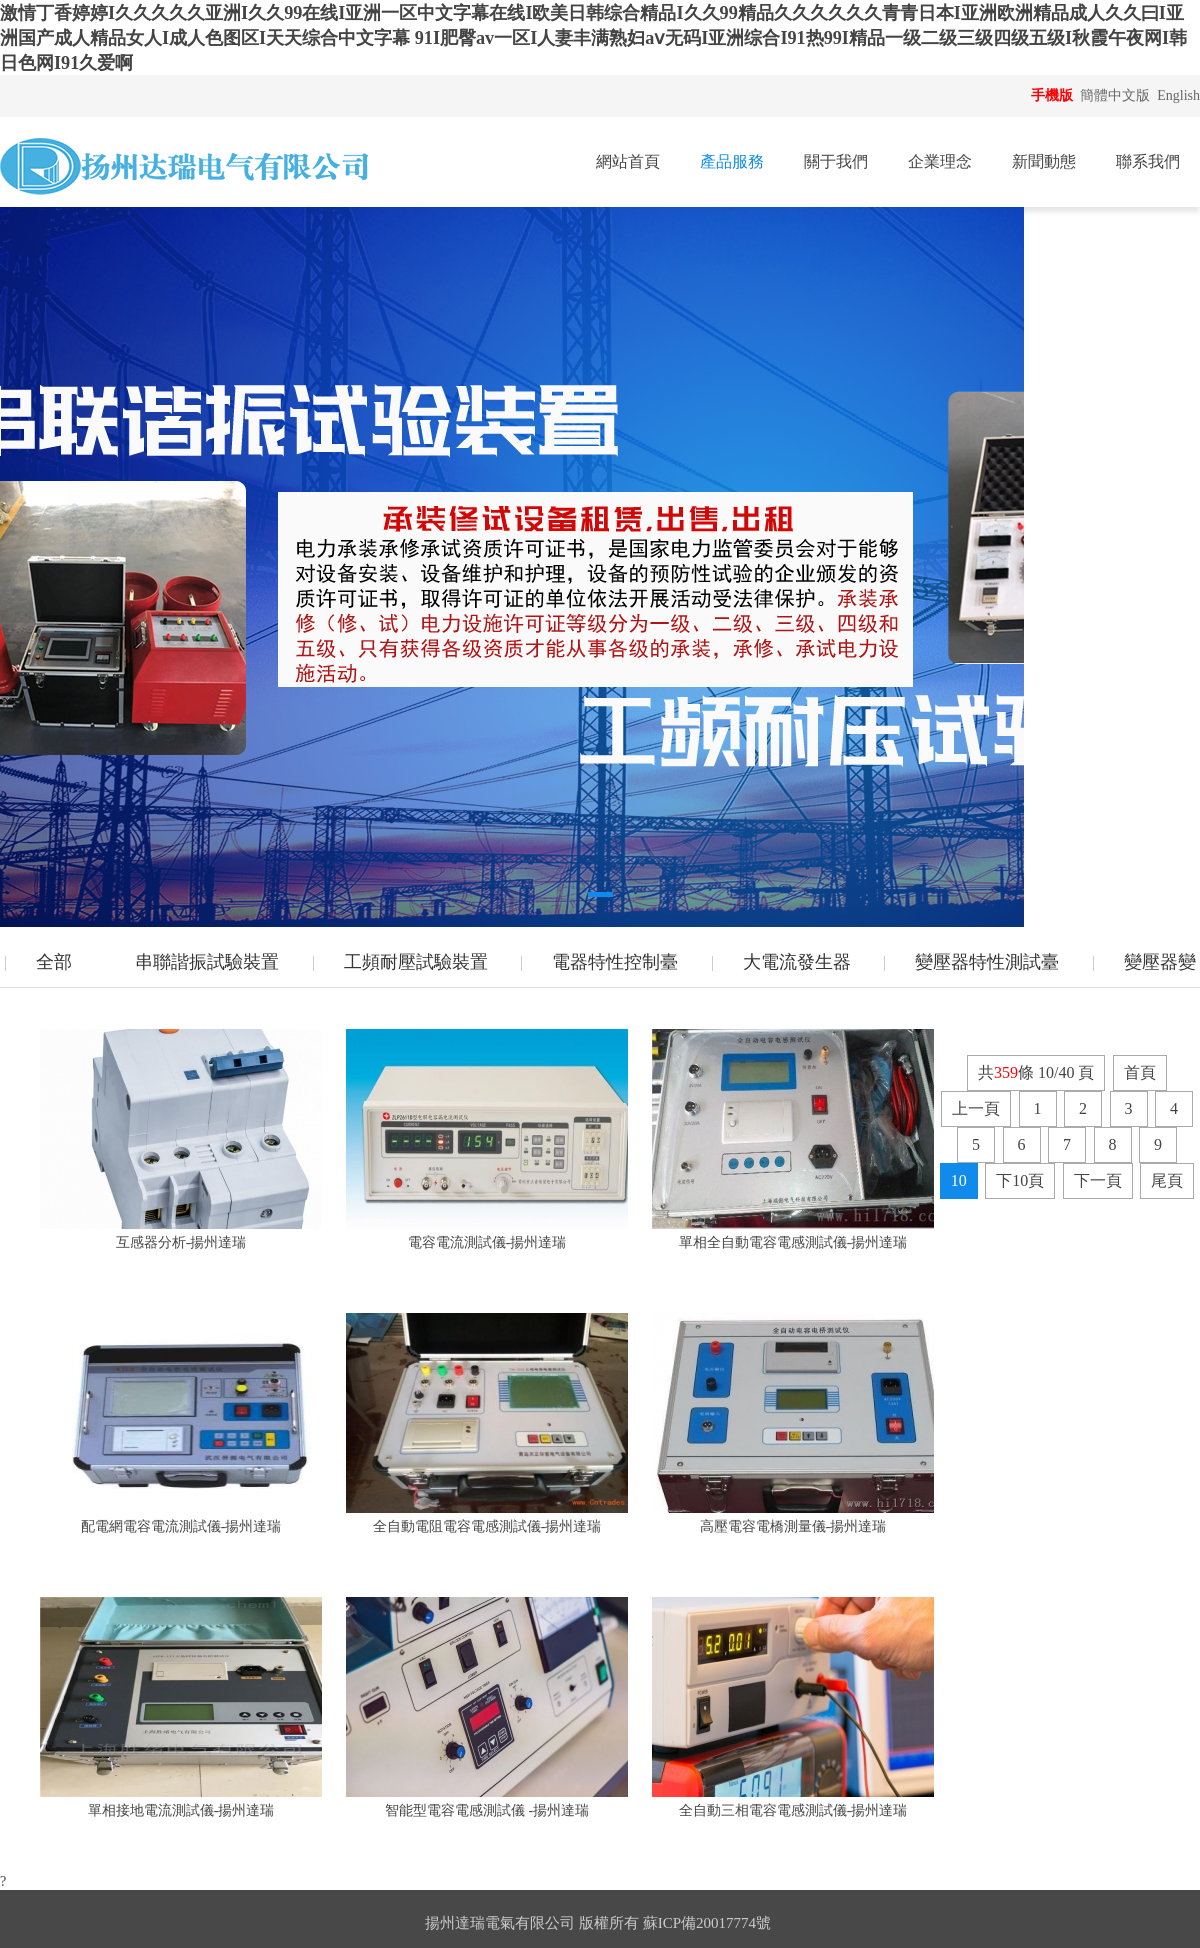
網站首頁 (628, 161)
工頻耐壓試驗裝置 (416, 962)
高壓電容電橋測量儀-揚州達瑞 (793, 1526)
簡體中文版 (1117, 95)
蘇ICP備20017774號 (707, 1923)
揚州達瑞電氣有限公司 (500, 1923)
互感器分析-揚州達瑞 (181, 1242)
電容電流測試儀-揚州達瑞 (487, 1242)
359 (1006, 1072)
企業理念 (940, 161)
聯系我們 (1148, 161)
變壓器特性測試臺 (987, 962)
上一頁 (976, 1108)
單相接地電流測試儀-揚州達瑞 (181, 1810)
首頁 (1140, 1072)
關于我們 (836, 161)
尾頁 (1167, 1180)
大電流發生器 (797, 962)
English (1178, 95)
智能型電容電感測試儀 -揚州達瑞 (487, 1810)
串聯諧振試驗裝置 (207, 962)
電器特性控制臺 (615, 962)
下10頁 (1020, 1180)
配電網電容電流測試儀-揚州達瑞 (181, 1526)
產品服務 (732, 161)
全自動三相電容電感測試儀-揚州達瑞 (793, 1810)
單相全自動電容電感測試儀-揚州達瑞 (793, 1242)
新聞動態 (1044, 161)
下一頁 (1098, 1180)
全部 (54, 962)
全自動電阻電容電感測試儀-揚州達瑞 (487, 1526)
